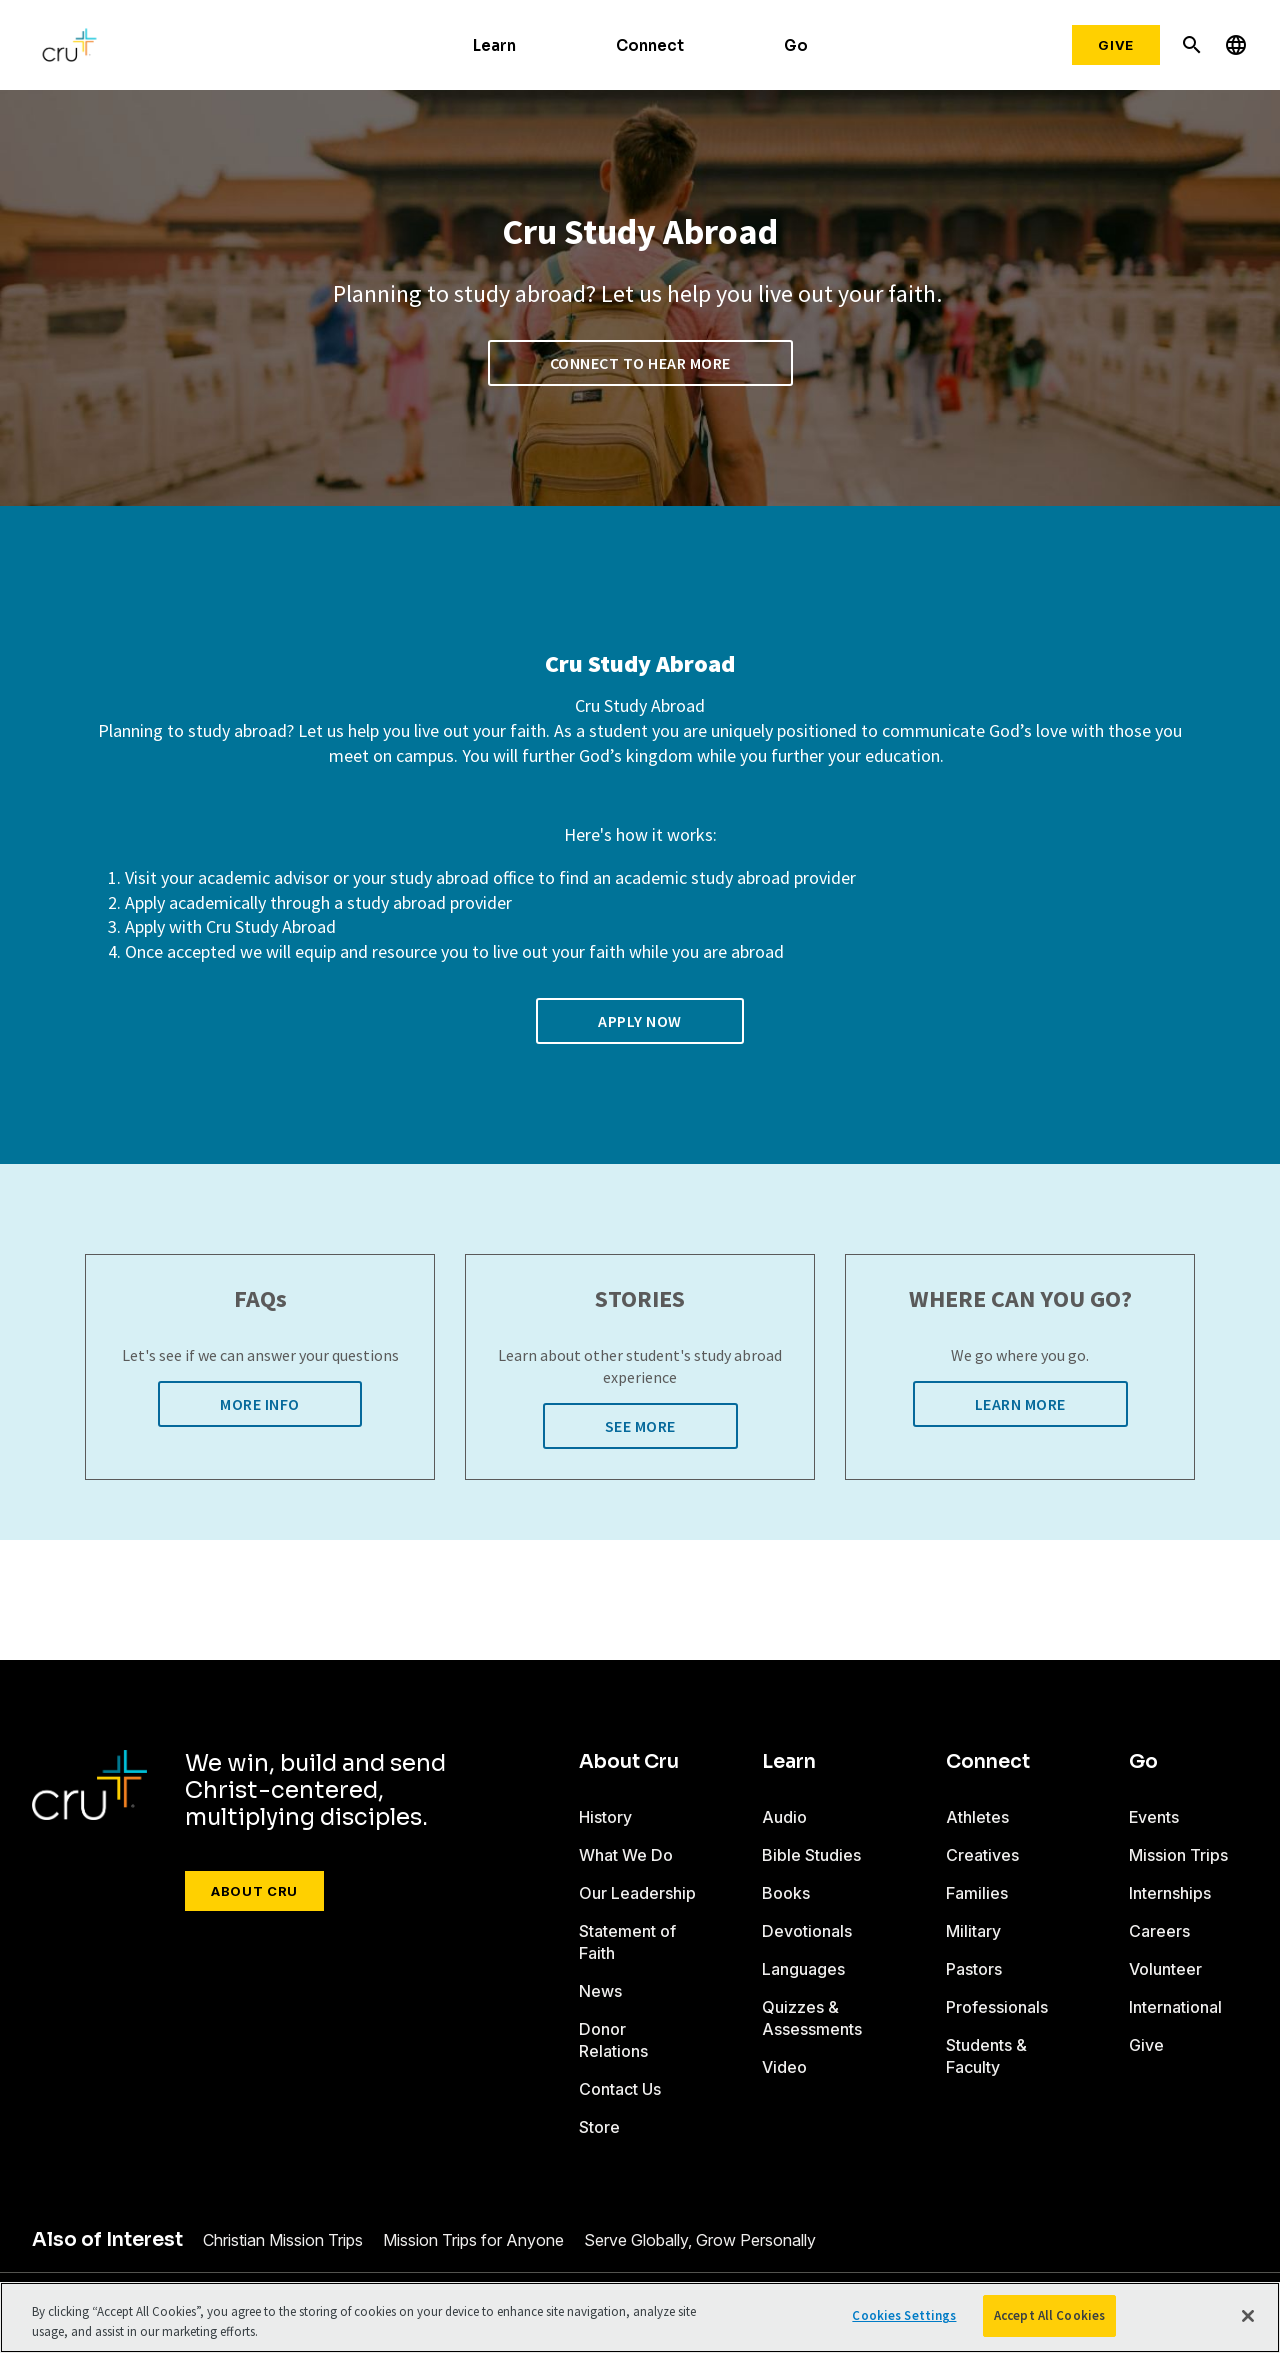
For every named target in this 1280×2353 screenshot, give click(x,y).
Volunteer (1165, 1969)
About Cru (254, 1891)
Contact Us (620, 2089)
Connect (650, 45)
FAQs (260, 1299)
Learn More (1020, 1404)
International (1175, 2007)
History (605, 1817)
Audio (784, 1817)
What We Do (626, 1855)
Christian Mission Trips (283, 2240)
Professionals (997, 2007)
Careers (1159, 1931)
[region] (640, 2317)
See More (640, 1426)
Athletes (977, 1817)
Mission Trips (1178, 1855)
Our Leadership (637, 1893)
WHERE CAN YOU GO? (1020, 1299)
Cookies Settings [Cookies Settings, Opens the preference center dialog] (904, 2315)
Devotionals (807, 1931)
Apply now (640, 1021)
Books (786, 1893)
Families (977, 1893)
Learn (494, 45)
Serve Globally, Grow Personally (700, 2240)
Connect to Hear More (640, 363)
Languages (803, 1969)
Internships (1170, 1893)
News (600, 1991)
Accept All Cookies (1049, 2315)
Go (796, 45)
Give (1116, 45)
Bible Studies (811, 1855)
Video (784, 2067)
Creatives (982, 1855)
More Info (260, 1404)
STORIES (640, 1299)
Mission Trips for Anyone (473, 2240)
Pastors (974, 1969)
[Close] (1248, 2316)
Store (599, 2127)
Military (973, 1931)
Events (1154, 1817)
